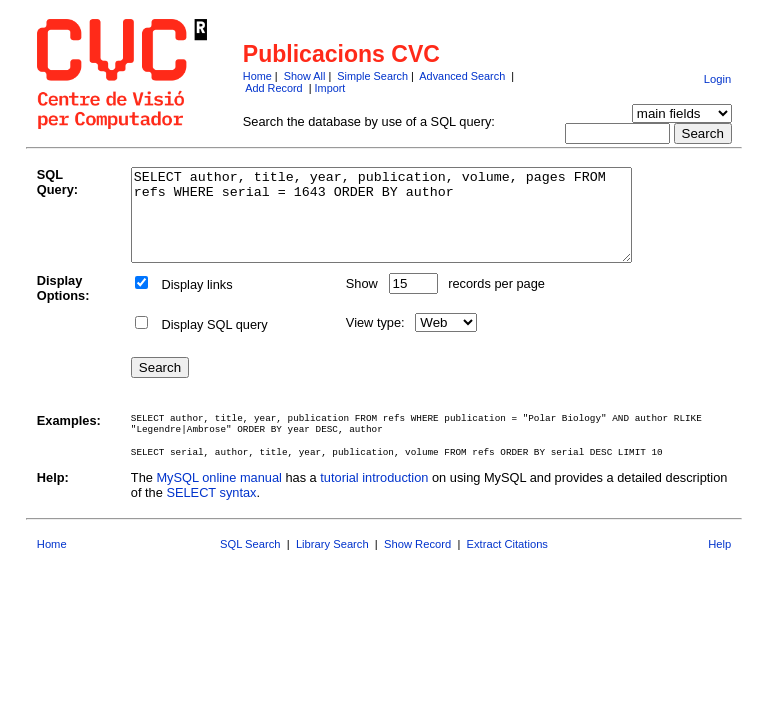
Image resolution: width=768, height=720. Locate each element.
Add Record (273, 88)
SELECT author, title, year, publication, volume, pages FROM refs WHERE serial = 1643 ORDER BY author (411, 224)
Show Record (417, 562)
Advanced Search (462, 76)
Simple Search (372, 76)
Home (257, 76)
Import (330, 88)
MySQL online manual (218, 495)
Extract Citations (507, 562)
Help (719, 562)
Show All (305, 76)
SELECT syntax (211, 510)
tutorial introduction (374, 495)
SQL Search (250, 562)
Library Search (332, 562)
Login (717, 79)
